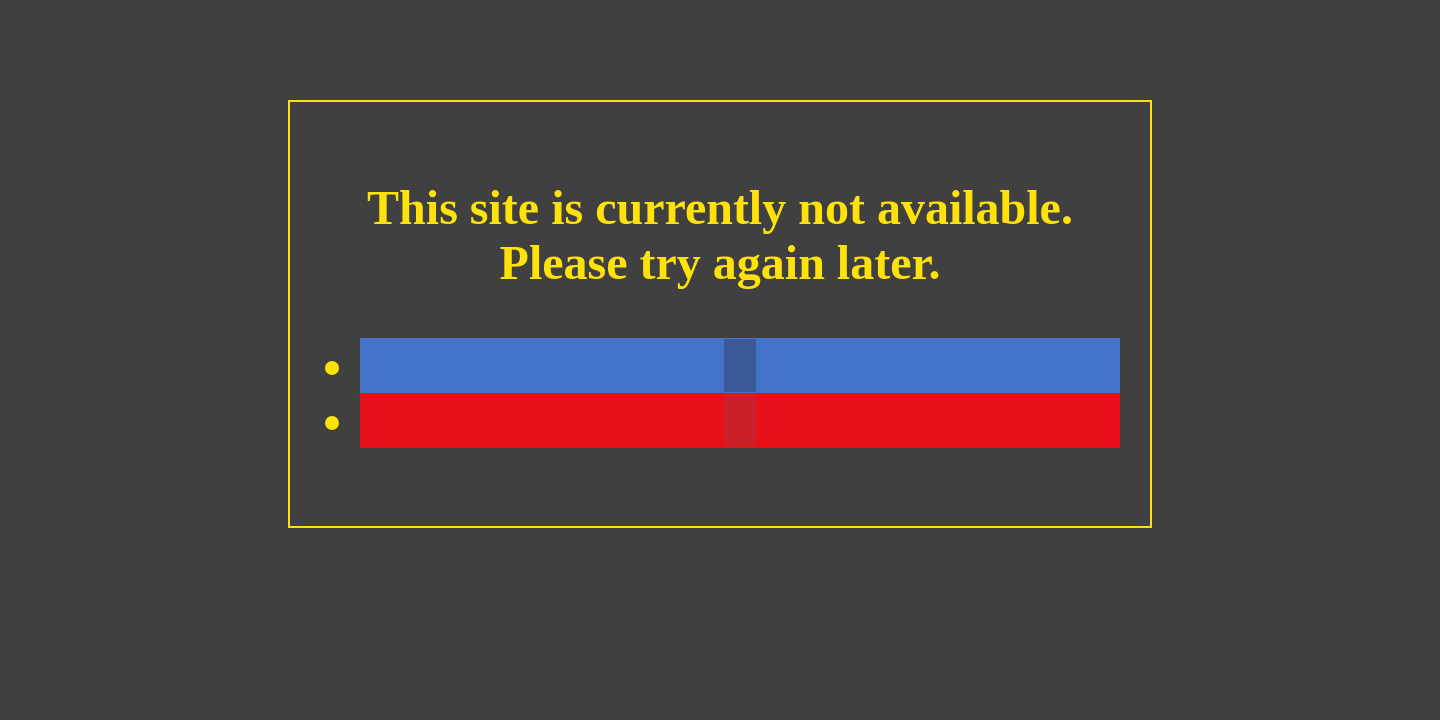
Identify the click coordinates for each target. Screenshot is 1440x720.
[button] (740, 365)
